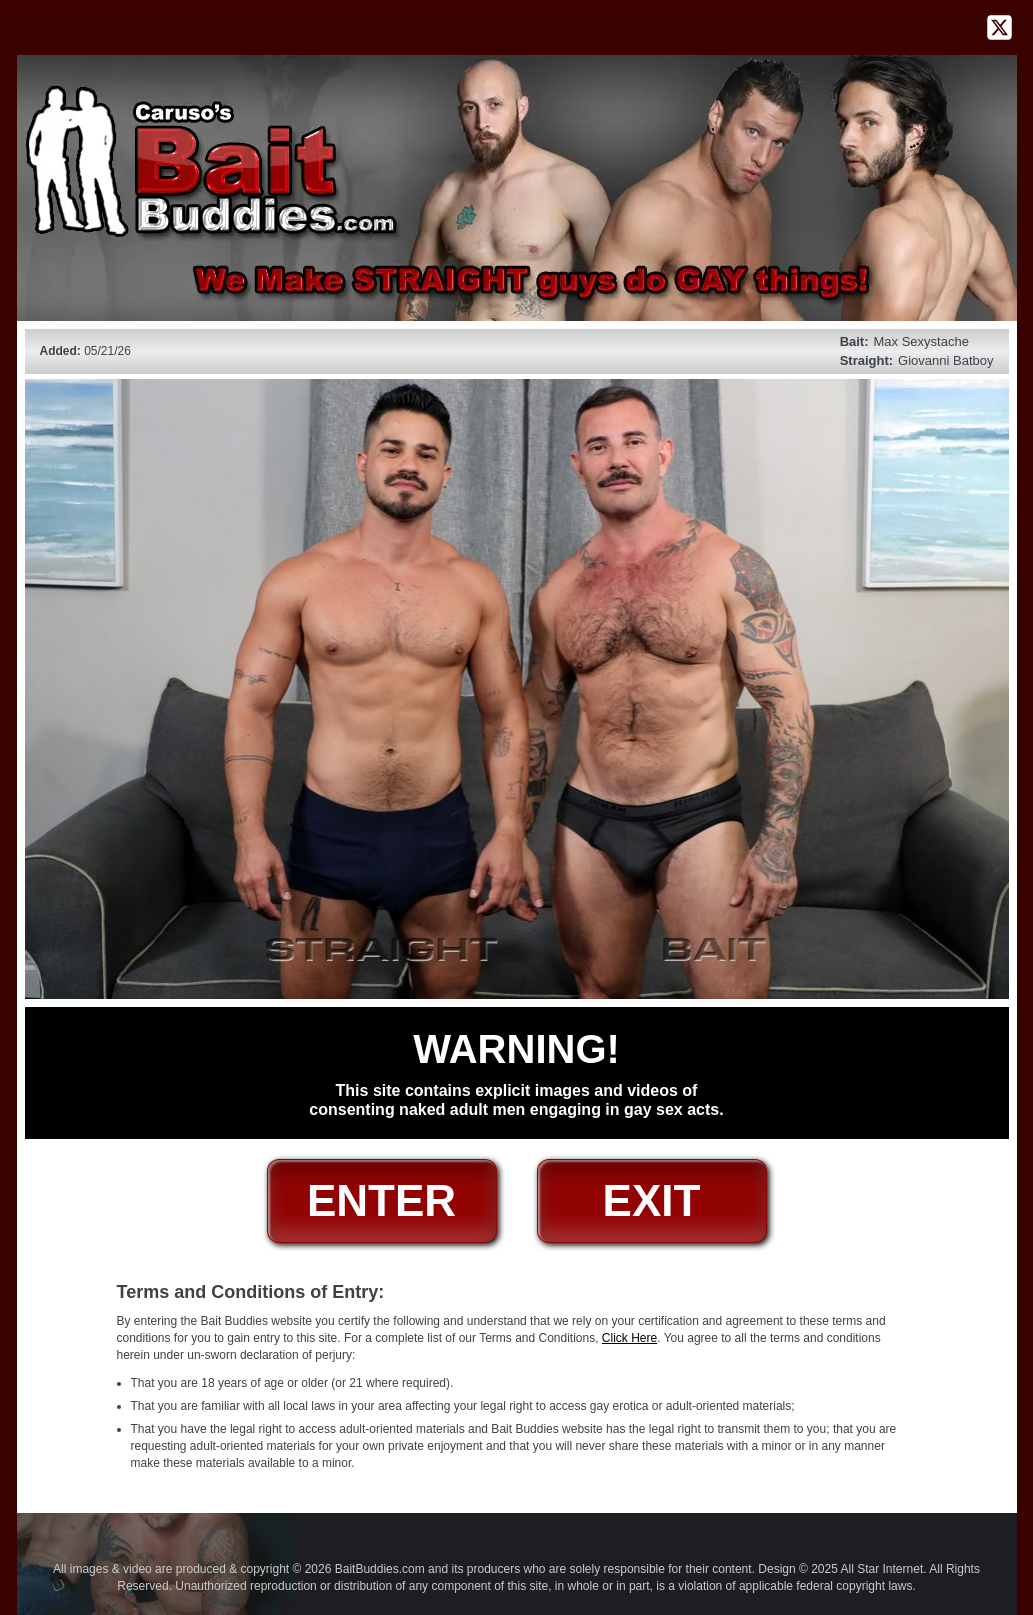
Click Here (629, 1338)
